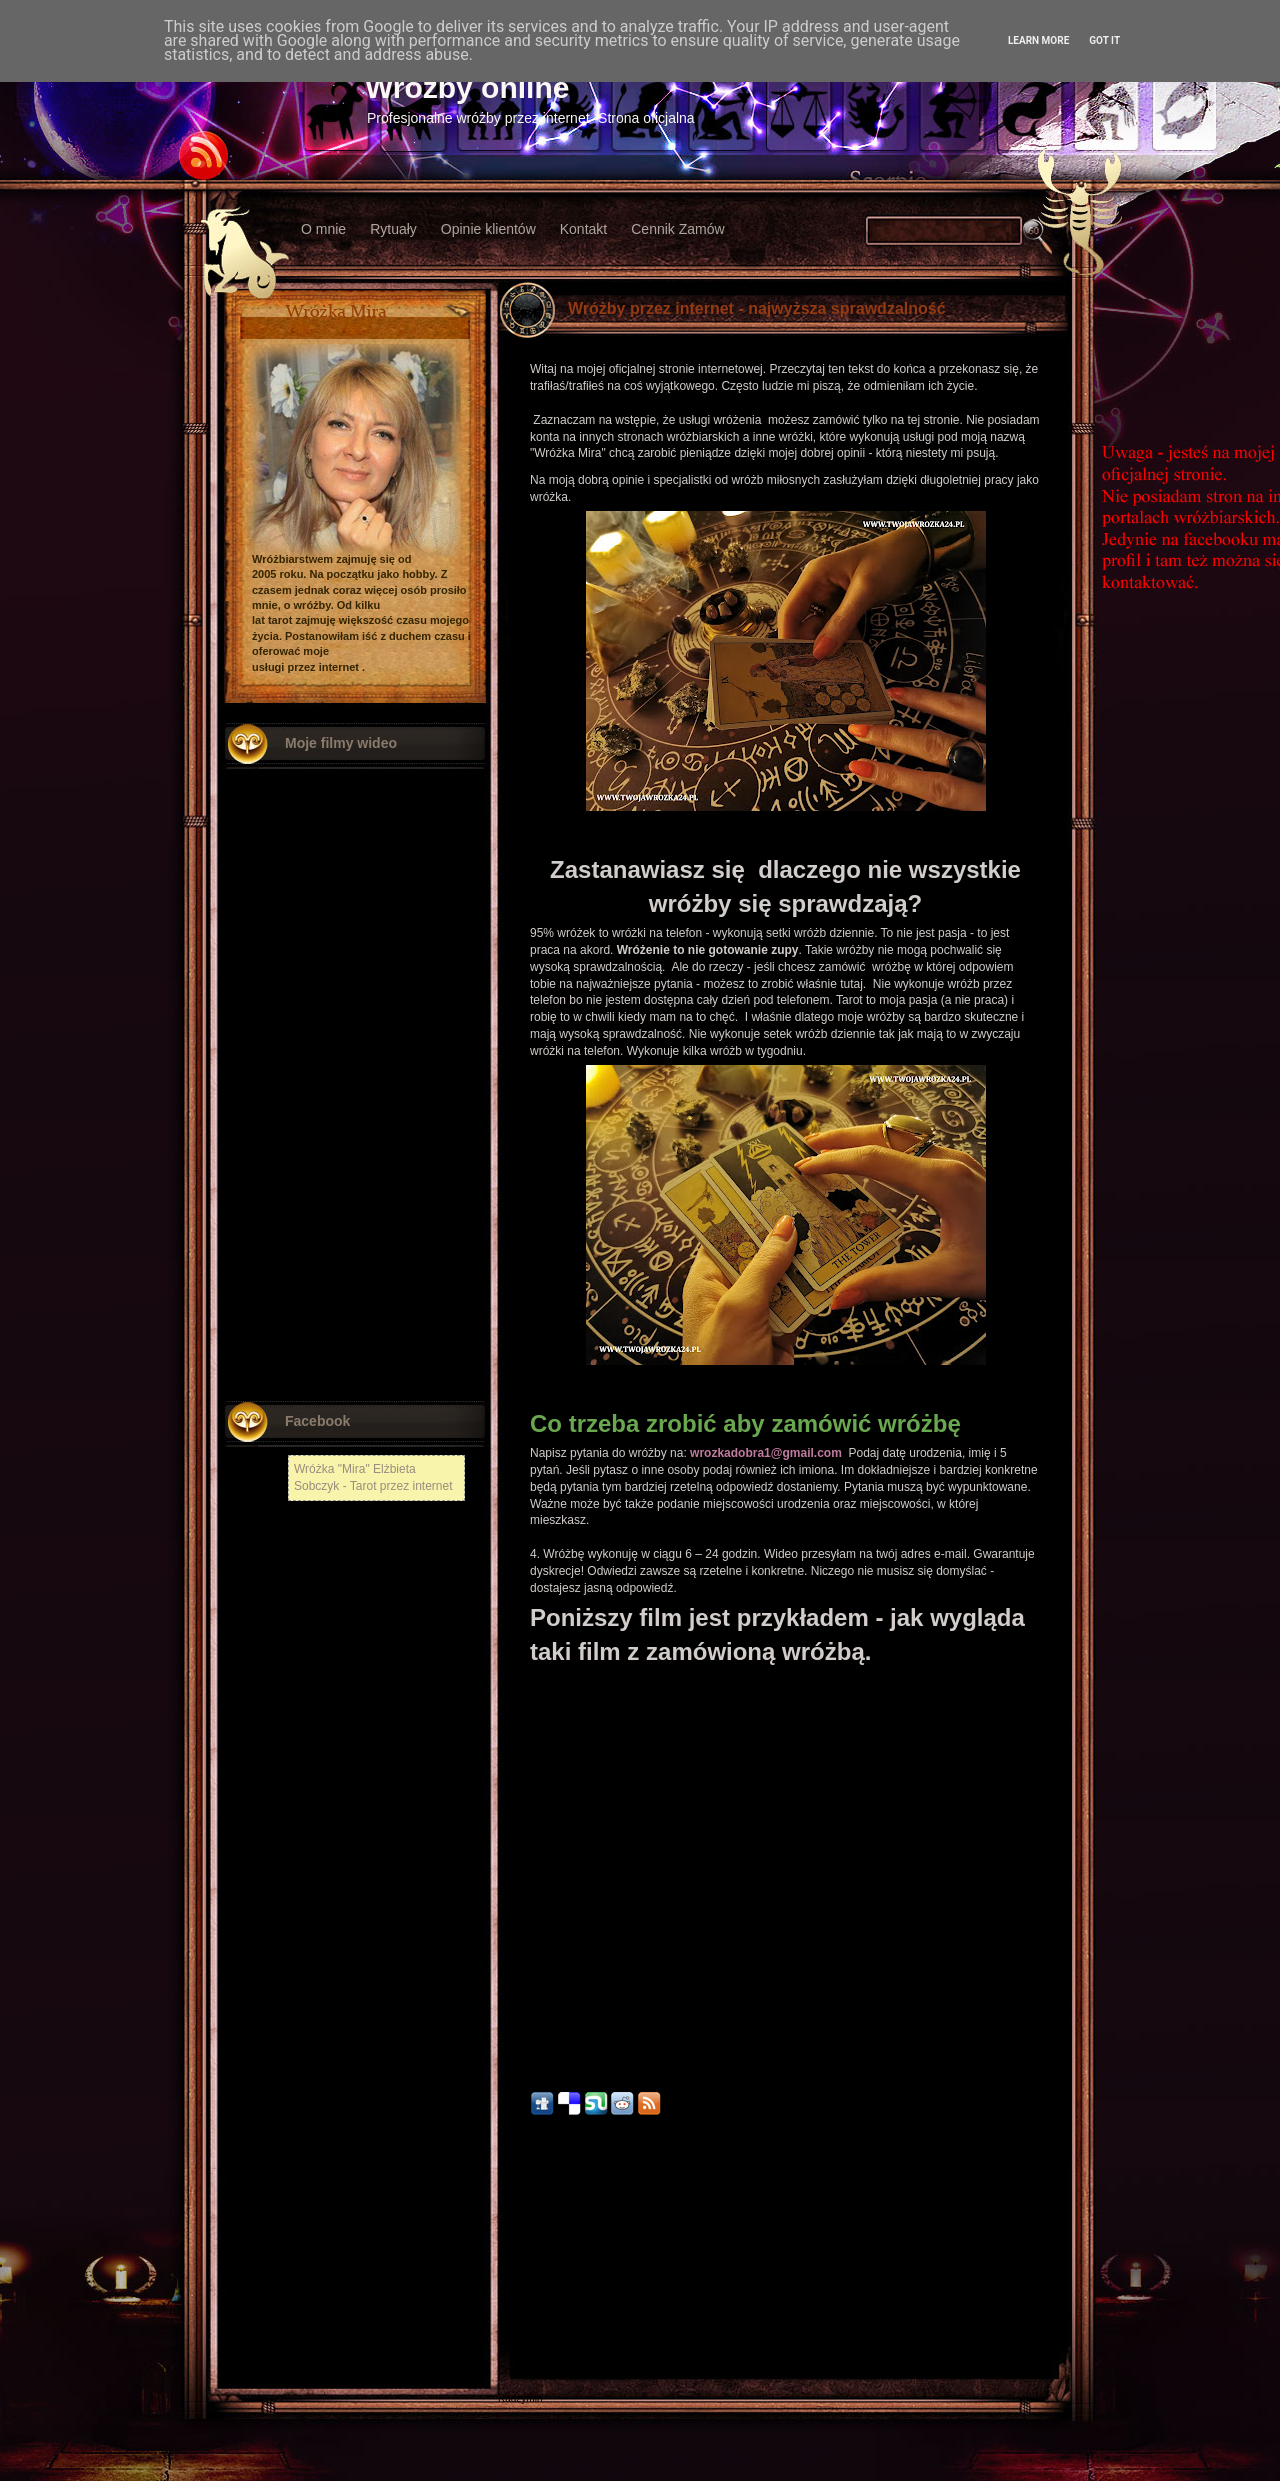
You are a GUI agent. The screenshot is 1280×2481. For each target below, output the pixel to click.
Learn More (1038, 40)
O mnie (323, 229)
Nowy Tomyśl (527, 2286)
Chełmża (517, 2272)
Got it (1104, 40)
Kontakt (583, 229)
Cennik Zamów (677, 229)
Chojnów (517, 2370)
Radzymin (520, 2398)
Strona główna (786, 2248)
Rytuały (393, 229)
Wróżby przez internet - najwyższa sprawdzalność (757, 308)
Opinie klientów (488, 229)
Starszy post (1030, 2248)
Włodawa (518, 2342)
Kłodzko (516, 2314)
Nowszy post (541, 2248)
